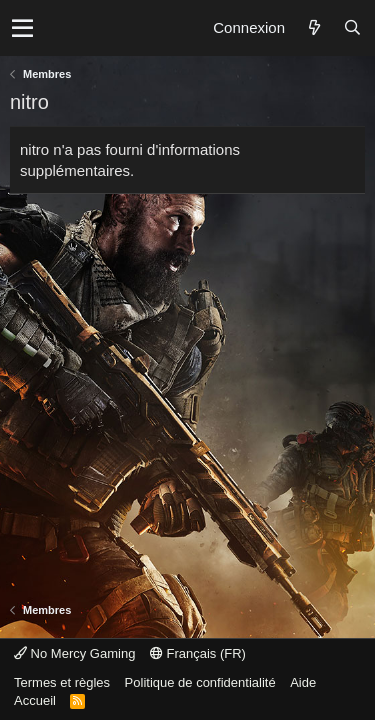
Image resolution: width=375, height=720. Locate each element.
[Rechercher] (352, 28)
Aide (303, 682)
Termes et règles (62, 682)
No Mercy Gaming (74, 653)
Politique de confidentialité (200, 682)
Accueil (35, 700)
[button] (22, 28)
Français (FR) (198, 653)
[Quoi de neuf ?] (314, 28)
